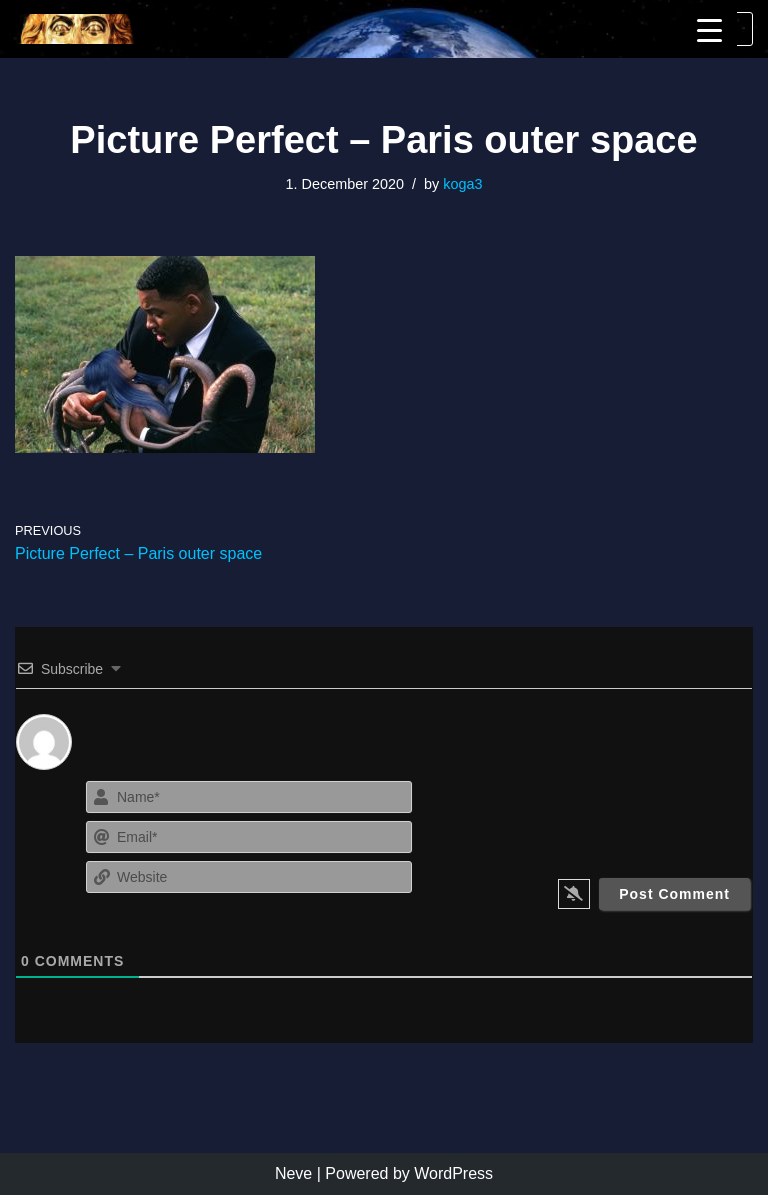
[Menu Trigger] (709, 30)
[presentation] (630, 815)
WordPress (453, 1173)
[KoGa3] (75, 29)
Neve (293, 1173)
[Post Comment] (674, 894)
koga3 (462, 184)
